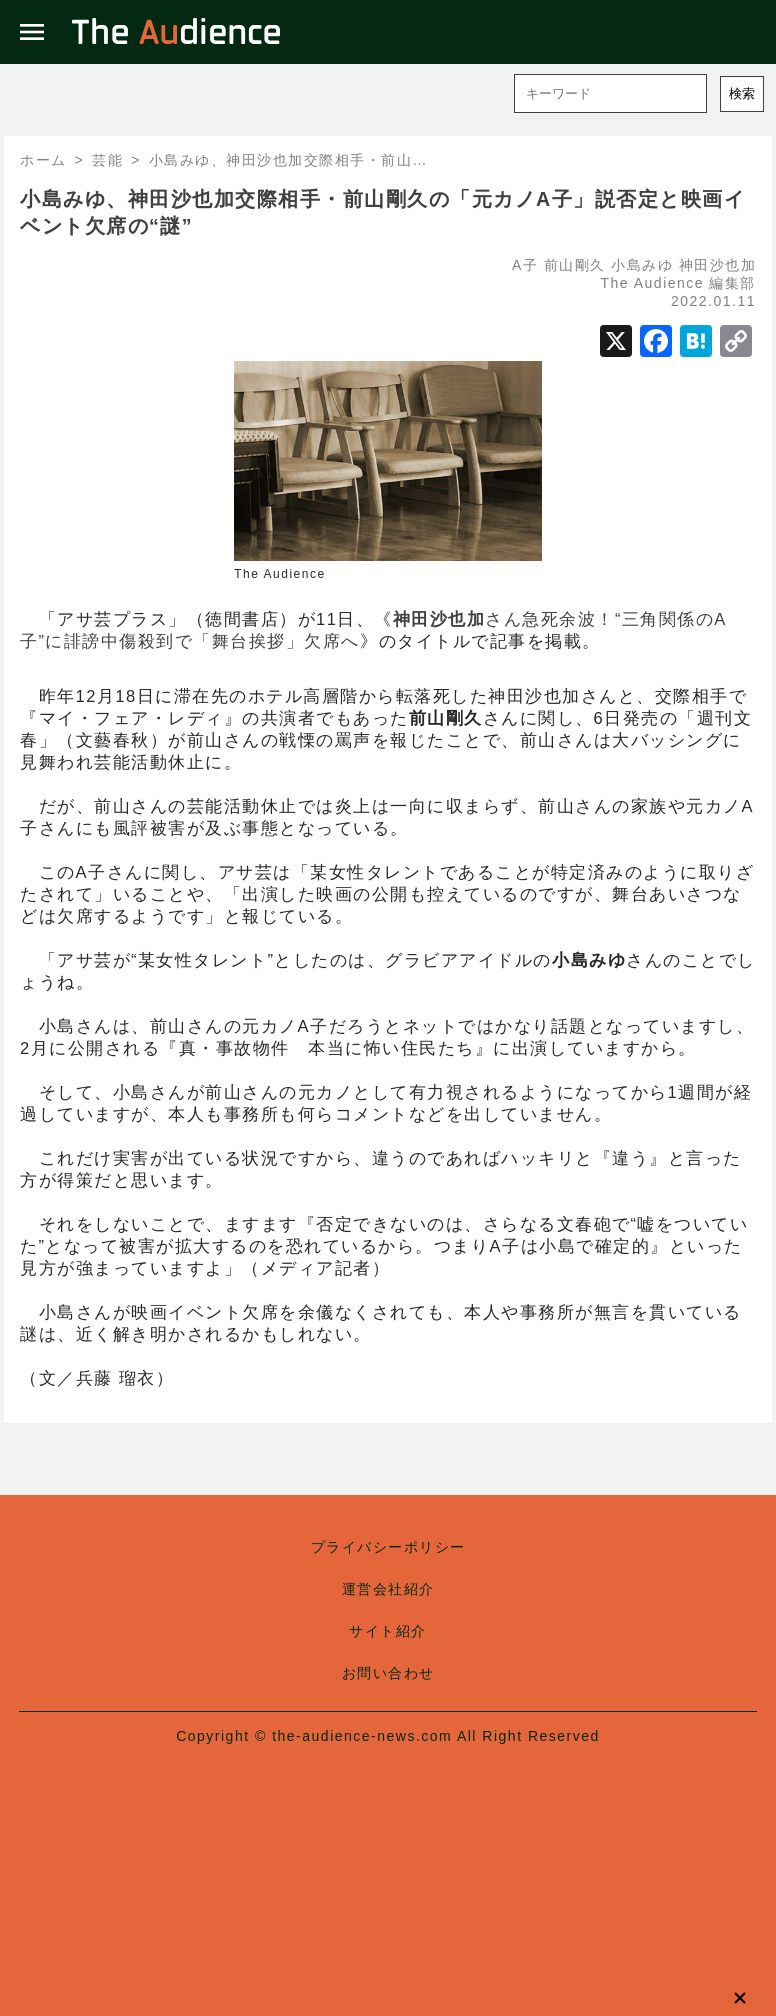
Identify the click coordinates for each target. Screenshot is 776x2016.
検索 (742, 93)
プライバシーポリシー (388, 1547)
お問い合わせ (388, 1673)
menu (32, 32)
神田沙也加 (718, 265)
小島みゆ (642, 265)
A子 (525, 265)
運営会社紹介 (388, 1589)
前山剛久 (575, 265)
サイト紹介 (388, 1631)
